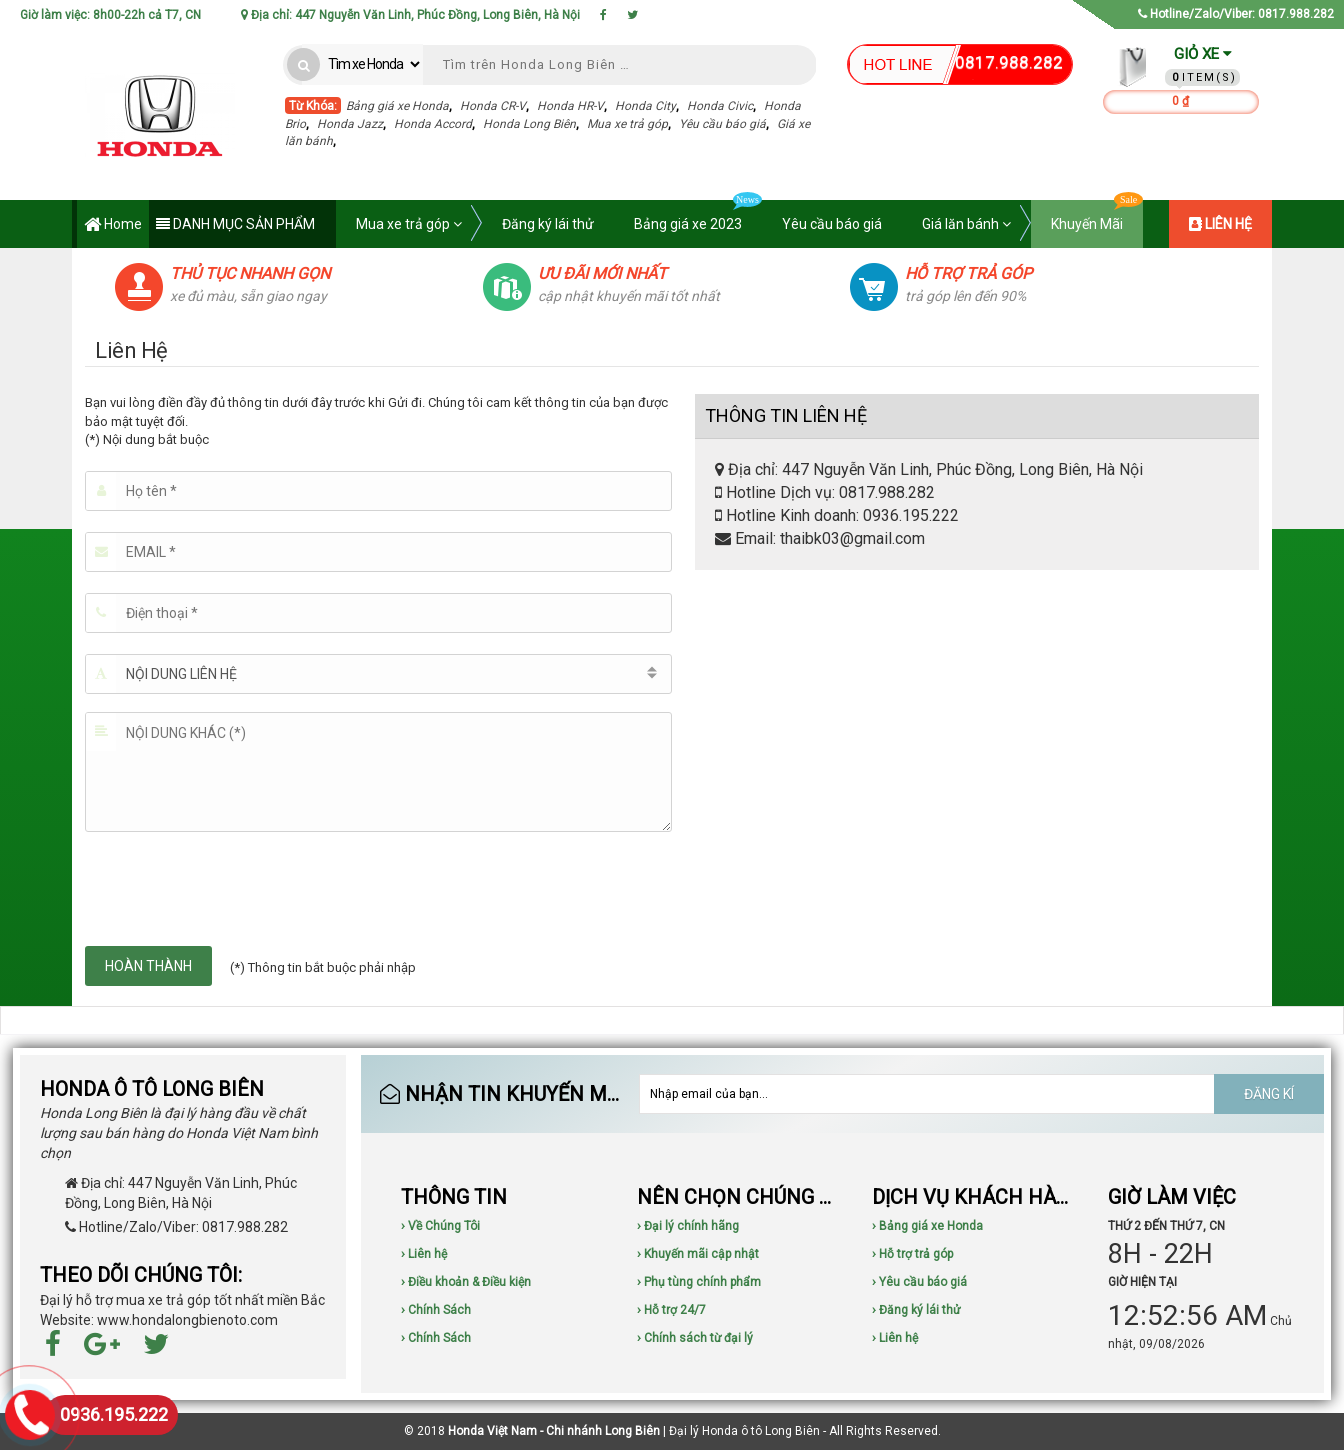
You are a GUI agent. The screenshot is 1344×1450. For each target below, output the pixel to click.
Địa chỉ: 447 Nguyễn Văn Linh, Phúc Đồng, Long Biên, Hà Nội (410, 15)
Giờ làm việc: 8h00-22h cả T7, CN (110, 15)
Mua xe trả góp (627, 124)
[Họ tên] (378, 491)
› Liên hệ (424, 1254)
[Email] (378, 552)
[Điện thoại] (378, 613)
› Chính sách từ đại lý (695, 1338)
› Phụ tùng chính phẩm (699, 1282)
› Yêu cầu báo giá (919, 1282)
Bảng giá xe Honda (397, 106)
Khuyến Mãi (1097, 216)
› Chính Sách (436, 1310)
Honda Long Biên (529, 124)
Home (113, 225)
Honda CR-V (493, 106)
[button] (378, 674)
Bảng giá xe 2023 (698, 216)
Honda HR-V (570, 106)
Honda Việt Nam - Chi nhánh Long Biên (554, 1431)
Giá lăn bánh (966, 224)
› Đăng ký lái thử (916, 1310)
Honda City (645, 106)
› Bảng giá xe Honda (927, 1226)
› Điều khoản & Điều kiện (466, 1282)
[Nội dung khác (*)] (378, 772)
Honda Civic (720, 106)
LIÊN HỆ (1220, 224)
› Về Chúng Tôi (440, 1226)
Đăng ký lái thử (548, 224)
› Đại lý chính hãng (688, 1226)
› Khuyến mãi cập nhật (698, 1254)
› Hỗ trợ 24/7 (671, 1310)
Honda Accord (433, 124)
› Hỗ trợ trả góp (912, 1254)
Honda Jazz (350, 124)
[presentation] (237, 889)
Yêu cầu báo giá (722, 124)
